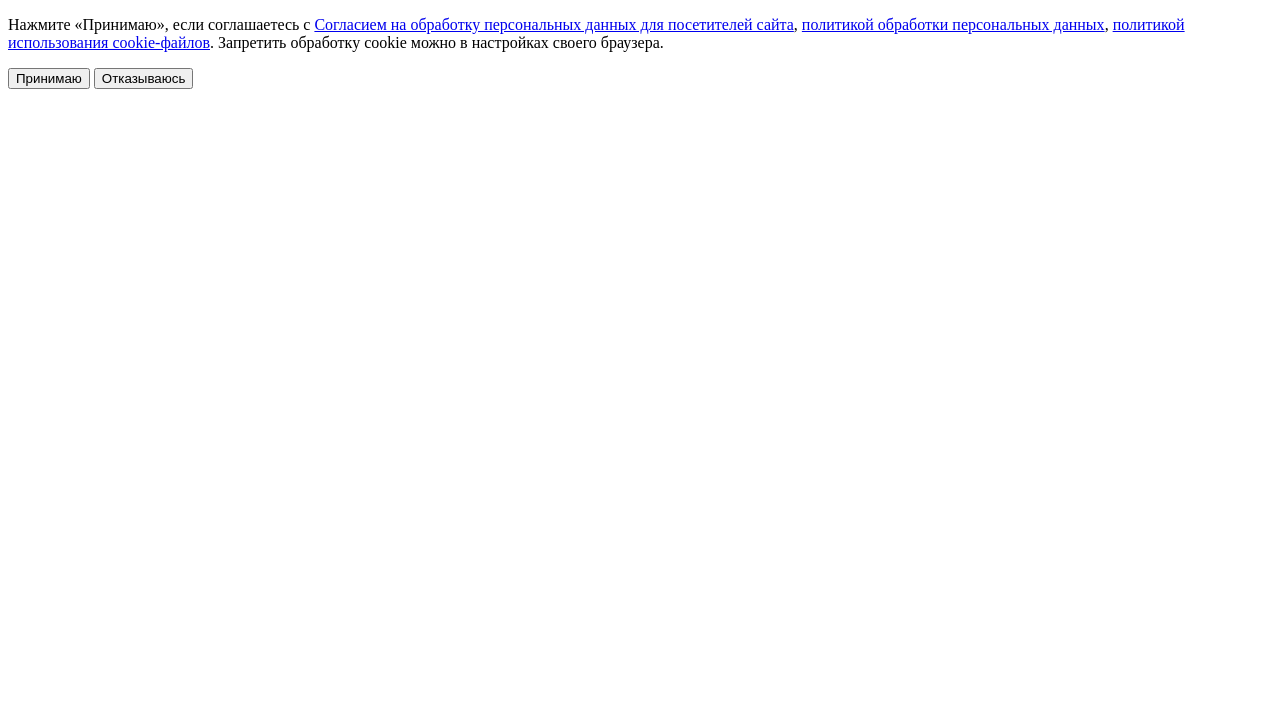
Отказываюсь (144, 78)
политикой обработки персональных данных (953, 24)
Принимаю (49, 78)
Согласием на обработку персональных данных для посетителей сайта (553, 24)
